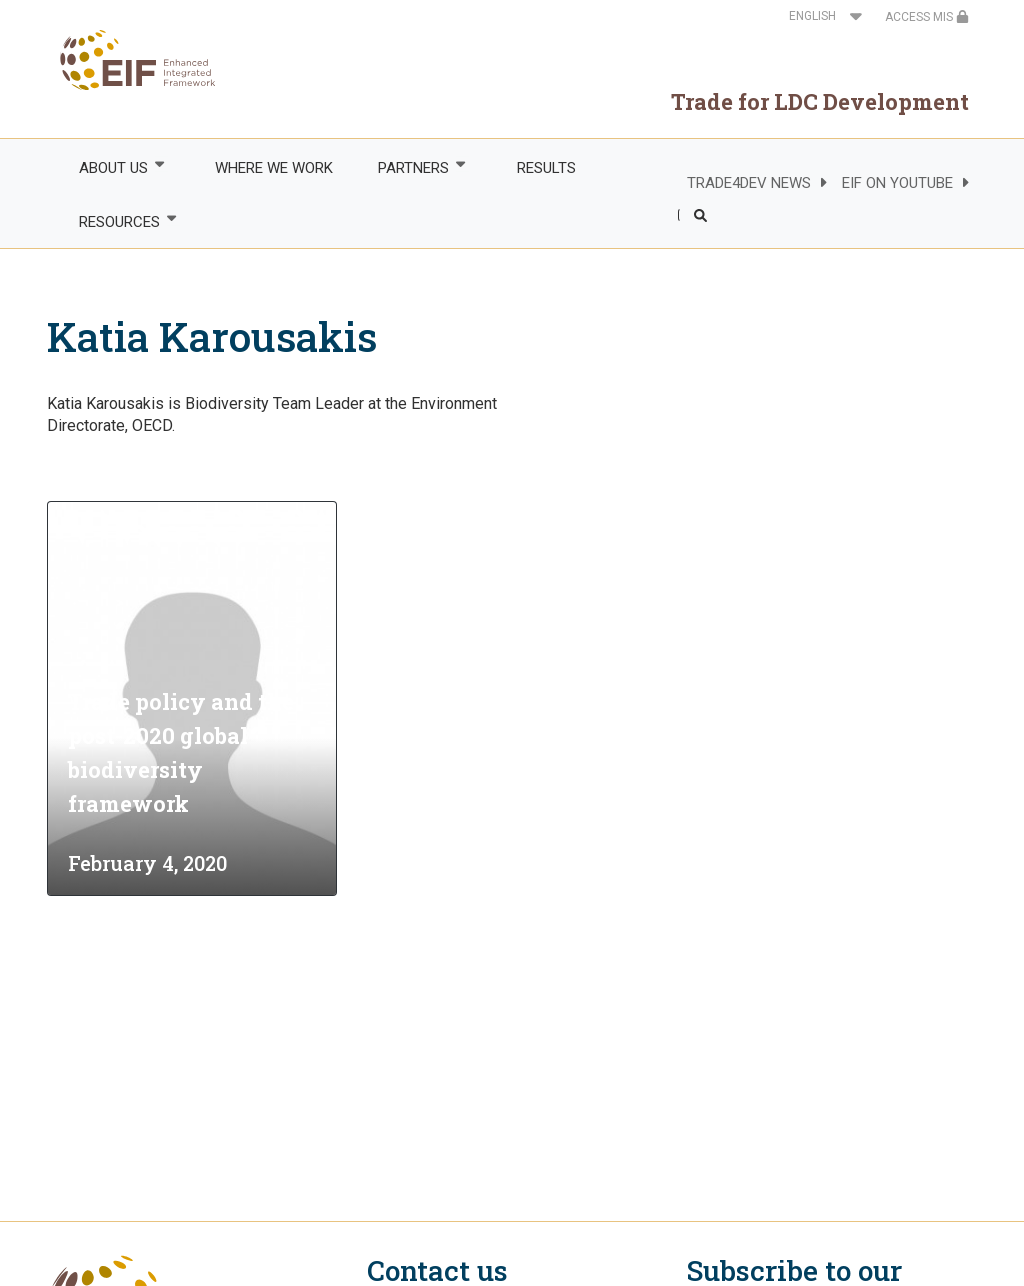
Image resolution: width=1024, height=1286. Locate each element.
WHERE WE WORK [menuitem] (274, 168)
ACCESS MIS (927, 17)
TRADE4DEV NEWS (749, 183)
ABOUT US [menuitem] (112, 167)
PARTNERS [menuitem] (413, 167)
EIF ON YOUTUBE (897, 183)
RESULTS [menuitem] (546, 168)
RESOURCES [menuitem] (118, 221)
